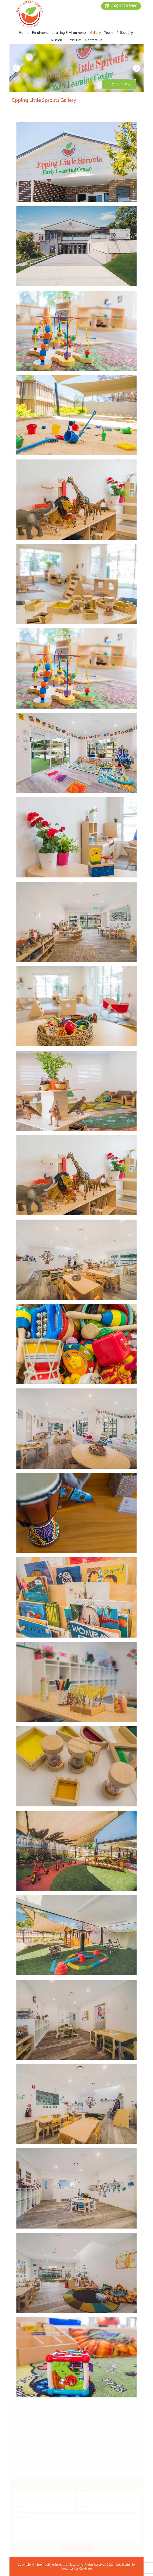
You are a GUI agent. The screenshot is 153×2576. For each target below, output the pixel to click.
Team (108, 33)
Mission (56, 40)
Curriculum (74, 40)
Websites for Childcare (76, 2568)
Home (23, 33)
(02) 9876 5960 (124, 6)
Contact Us (93, 40)
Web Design (124, 2564)
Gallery (95, 33)
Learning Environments (69, 33)
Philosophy (124, 33)
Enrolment (40, 33)
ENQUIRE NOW (119, 84)
